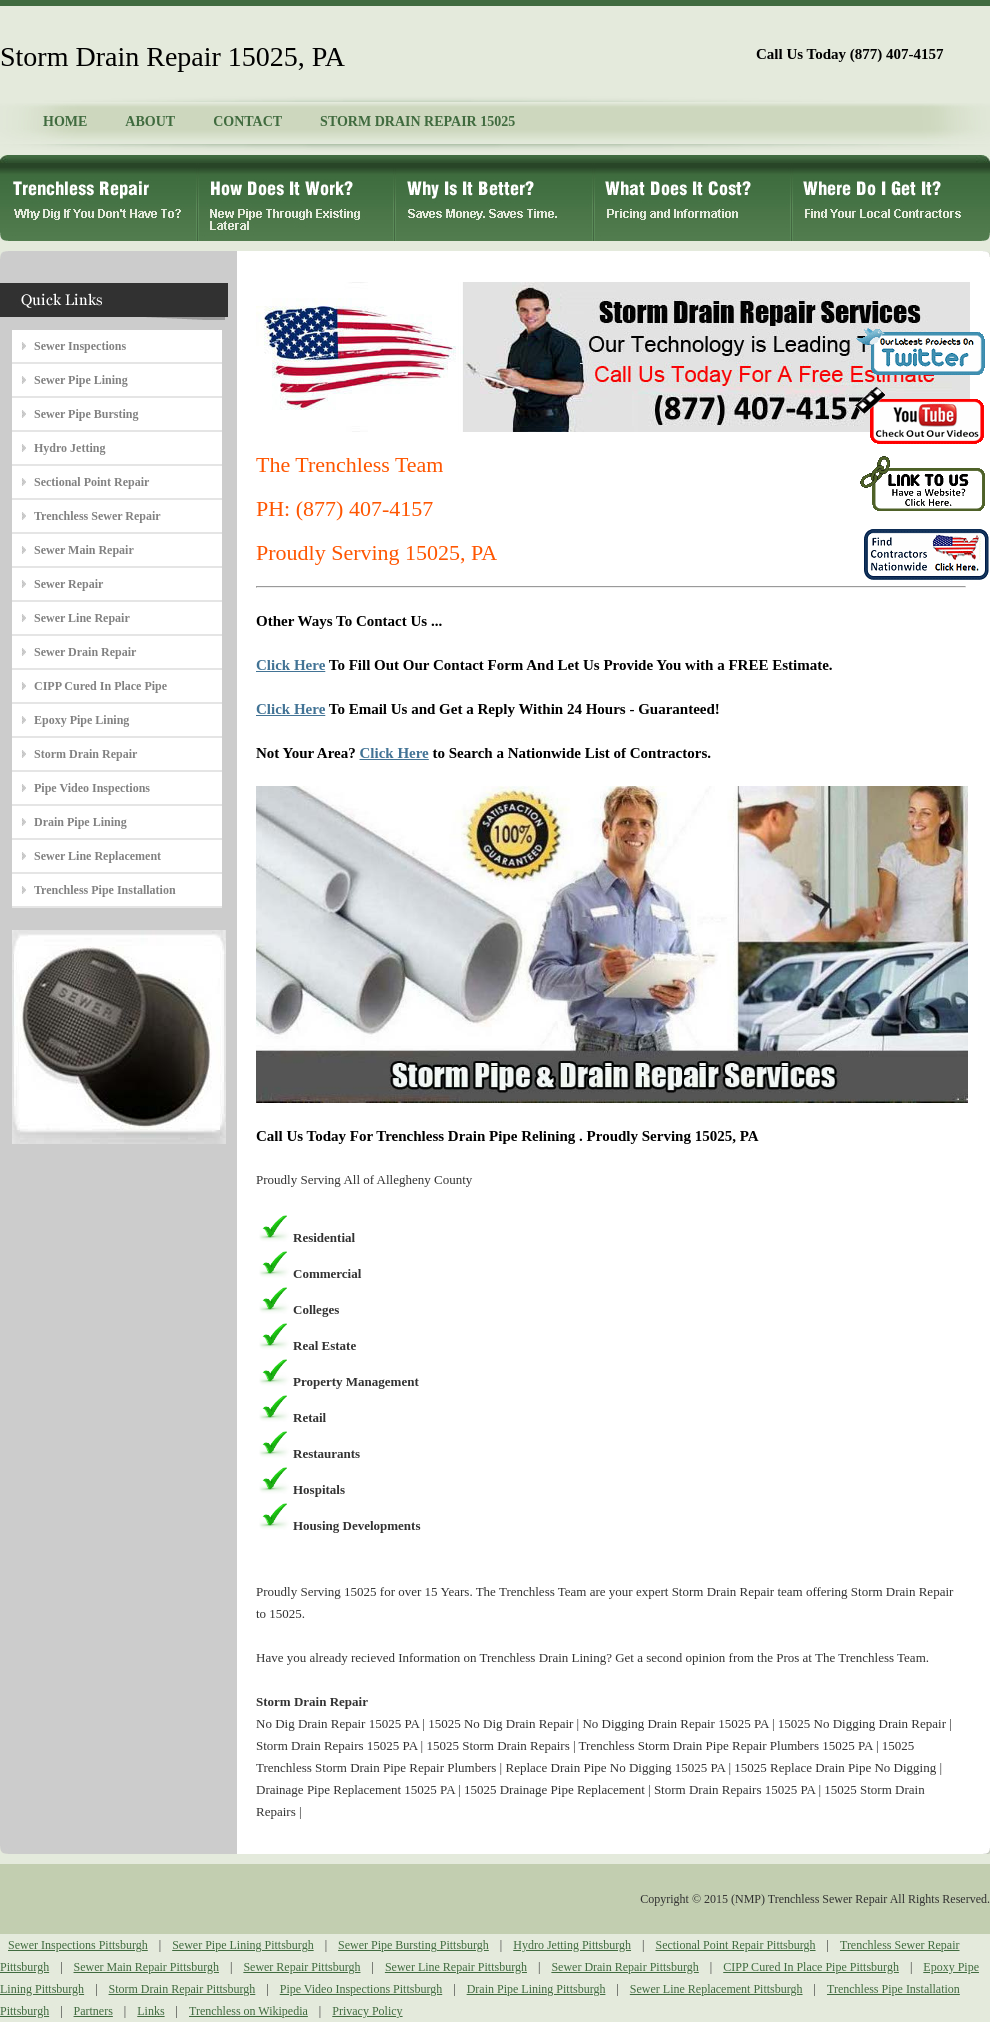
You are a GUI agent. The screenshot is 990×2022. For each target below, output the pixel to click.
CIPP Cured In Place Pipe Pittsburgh (811, 1967)
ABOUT (150, 121)
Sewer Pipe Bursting (86, 414)
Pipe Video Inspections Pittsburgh (361, 1989)
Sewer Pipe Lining (81, 380)
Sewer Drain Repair (85, 652)
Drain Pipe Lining (80, 822)
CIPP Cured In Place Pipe (100, 686)
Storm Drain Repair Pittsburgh (182, 1989)
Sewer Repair (68, 584)
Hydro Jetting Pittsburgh (572, 1945)
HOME (65, 121)
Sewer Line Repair (82, 618)
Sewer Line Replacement (97, 856)
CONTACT (247, 121)
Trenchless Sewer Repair (97, 516)
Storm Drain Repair (85, 754)
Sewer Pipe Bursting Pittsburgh (413, 1945)
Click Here (290, 665)
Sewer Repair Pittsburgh (301, 1967)
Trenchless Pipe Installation (105, 890)
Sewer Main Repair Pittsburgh (146, 1967)
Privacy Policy (367, 2011)
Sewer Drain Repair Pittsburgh (624, 1967)
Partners (93, 2011)
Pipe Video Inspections (92, 788)
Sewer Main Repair (84, 550)
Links (150, 2011)
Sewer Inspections (80, 346)
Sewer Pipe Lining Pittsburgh (242, 1945)
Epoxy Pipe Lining (81, 720)
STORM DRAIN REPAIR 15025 (417, 121)
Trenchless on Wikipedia (248, 2011)
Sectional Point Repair (91, 482)
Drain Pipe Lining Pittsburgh (536, 1989)
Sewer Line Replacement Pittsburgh (716, 1989)
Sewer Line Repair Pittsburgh (456, 1967)
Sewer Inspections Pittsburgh (78, 1945)
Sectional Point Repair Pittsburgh (735, 1945)
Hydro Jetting (69, 448)
